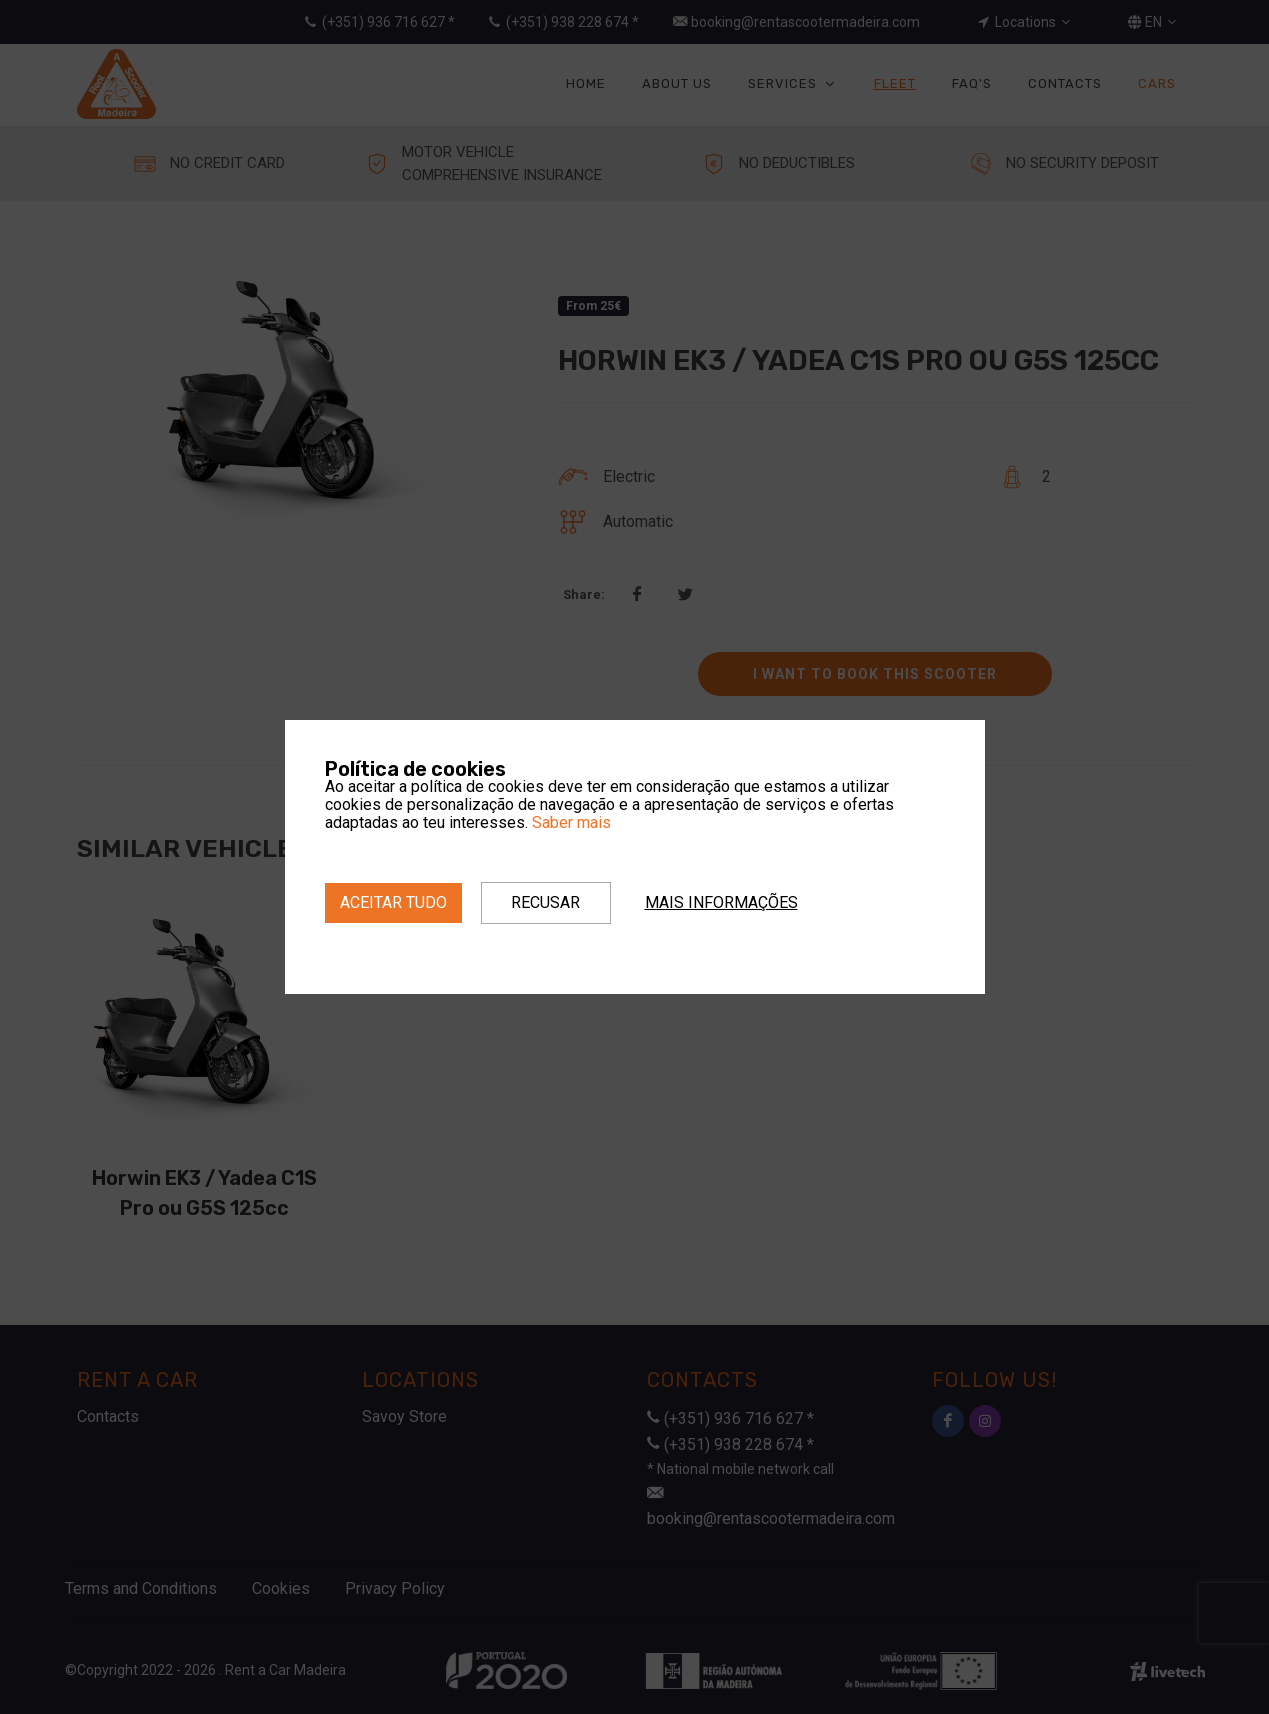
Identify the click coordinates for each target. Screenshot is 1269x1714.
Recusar (545, 902)
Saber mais (571, 822)
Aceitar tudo (393, 902)
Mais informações (721, 902)
